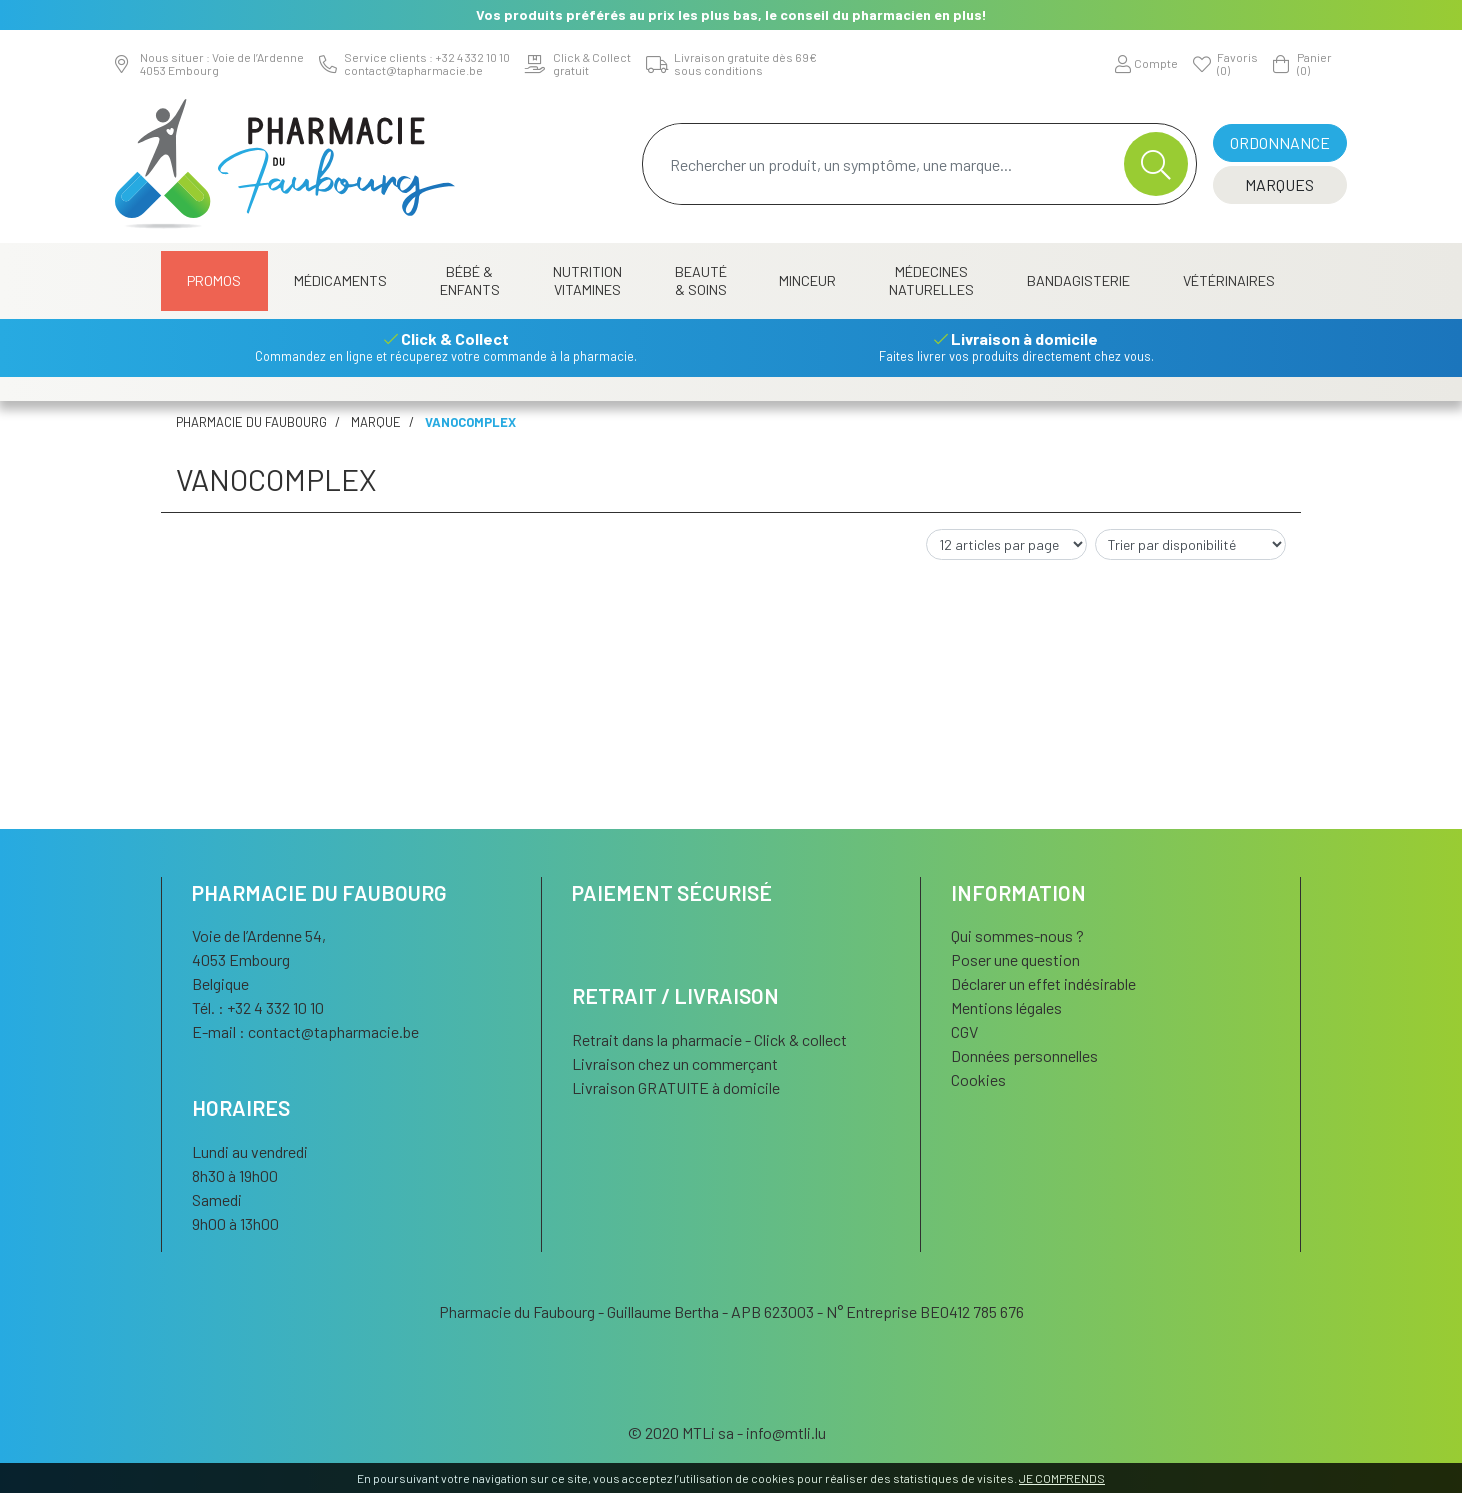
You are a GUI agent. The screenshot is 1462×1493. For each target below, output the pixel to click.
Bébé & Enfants (470, 280)
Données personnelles (1024, 1055)
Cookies (978, 1079)
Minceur (807, 280)
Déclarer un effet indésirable (1043, 983)
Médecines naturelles (931, 280)
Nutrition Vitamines (587, 280)
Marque (376, 422)
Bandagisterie (1078, 280)
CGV (964, 1031)
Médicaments (340, 280)
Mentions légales (1006, 1007)
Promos (214, 280)
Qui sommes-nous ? (1017, 935)
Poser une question (1015, 959)
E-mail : (305, 1031)
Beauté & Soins (701, 280)
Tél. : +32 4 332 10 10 (258, 1007)
